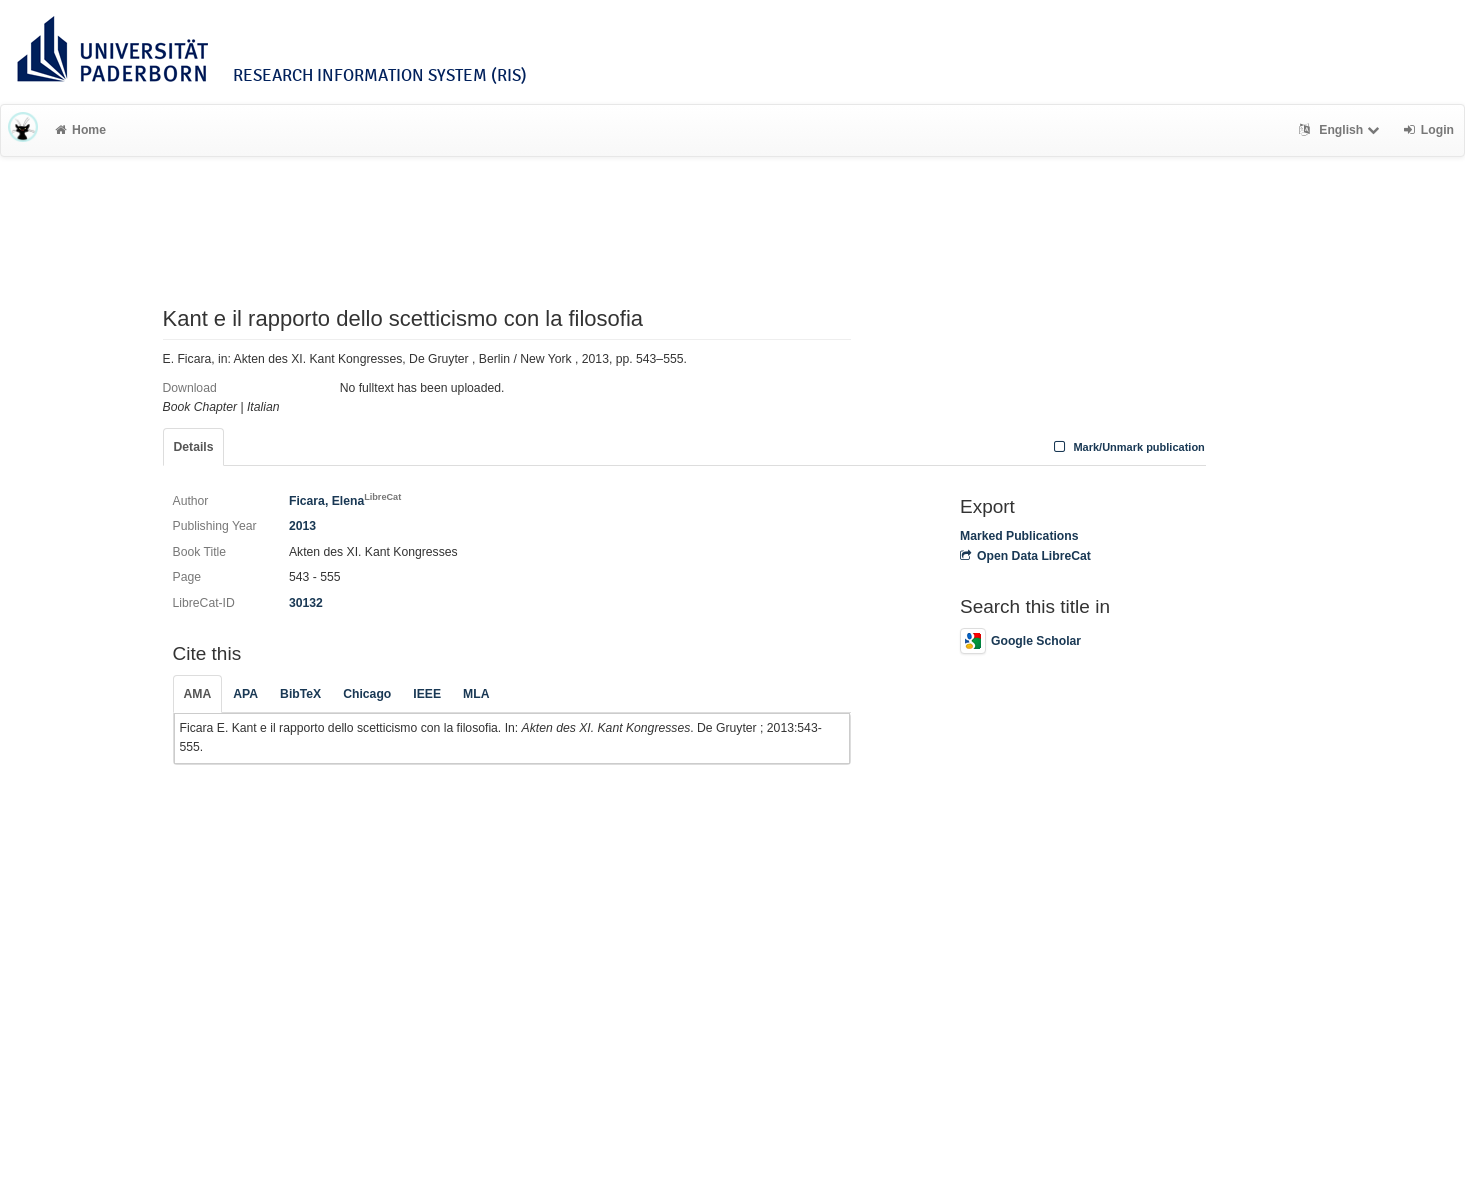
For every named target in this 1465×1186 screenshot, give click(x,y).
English (1341, 130)
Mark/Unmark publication (1127, 447)
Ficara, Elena (345, 501)
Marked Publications (1019, 536)
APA (245, 694)
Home (80, 130)
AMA (198, 694)
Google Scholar (1020, 641)
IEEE (427, 694)
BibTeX (300, 694)
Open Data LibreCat (1025, 556)
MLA (476, 694)
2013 (302, 526)
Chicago (367, 694)
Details (194, 447)
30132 (306, 603)
